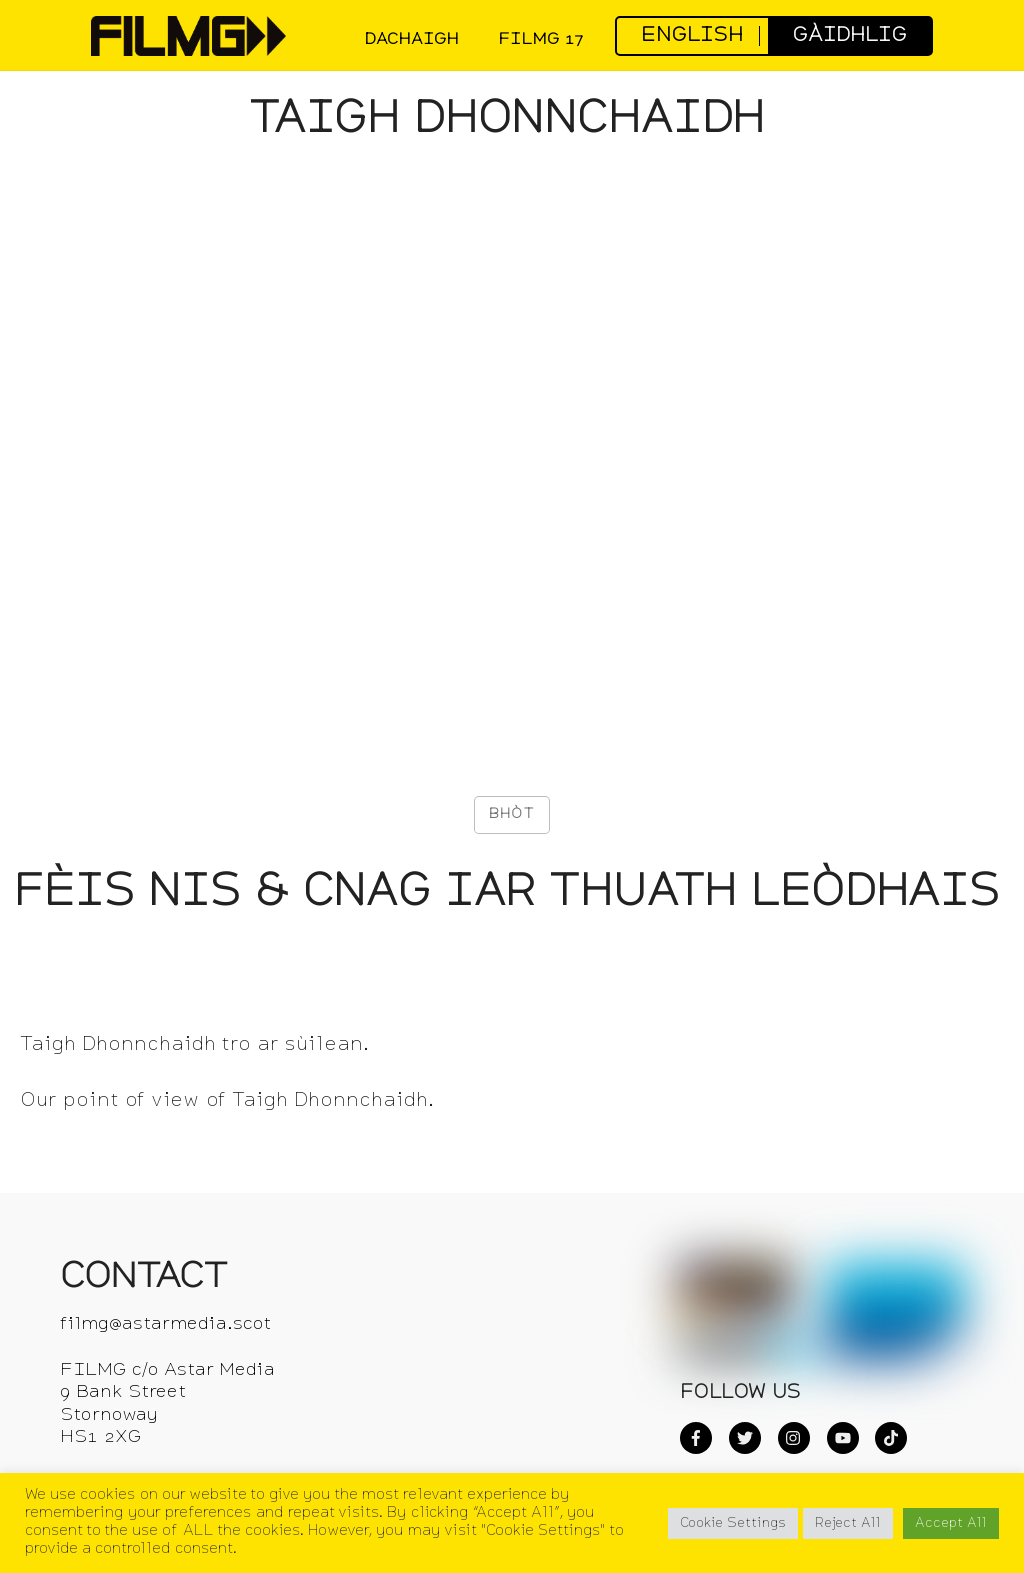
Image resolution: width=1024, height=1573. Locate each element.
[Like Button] (512, 815)
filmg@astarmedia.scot (165, 1324)
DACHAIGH (411, 40)
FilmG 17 (540, 40)
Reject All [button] (848, 1523)
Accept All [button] (951, 1523)
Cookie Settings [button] (733, 1523)
